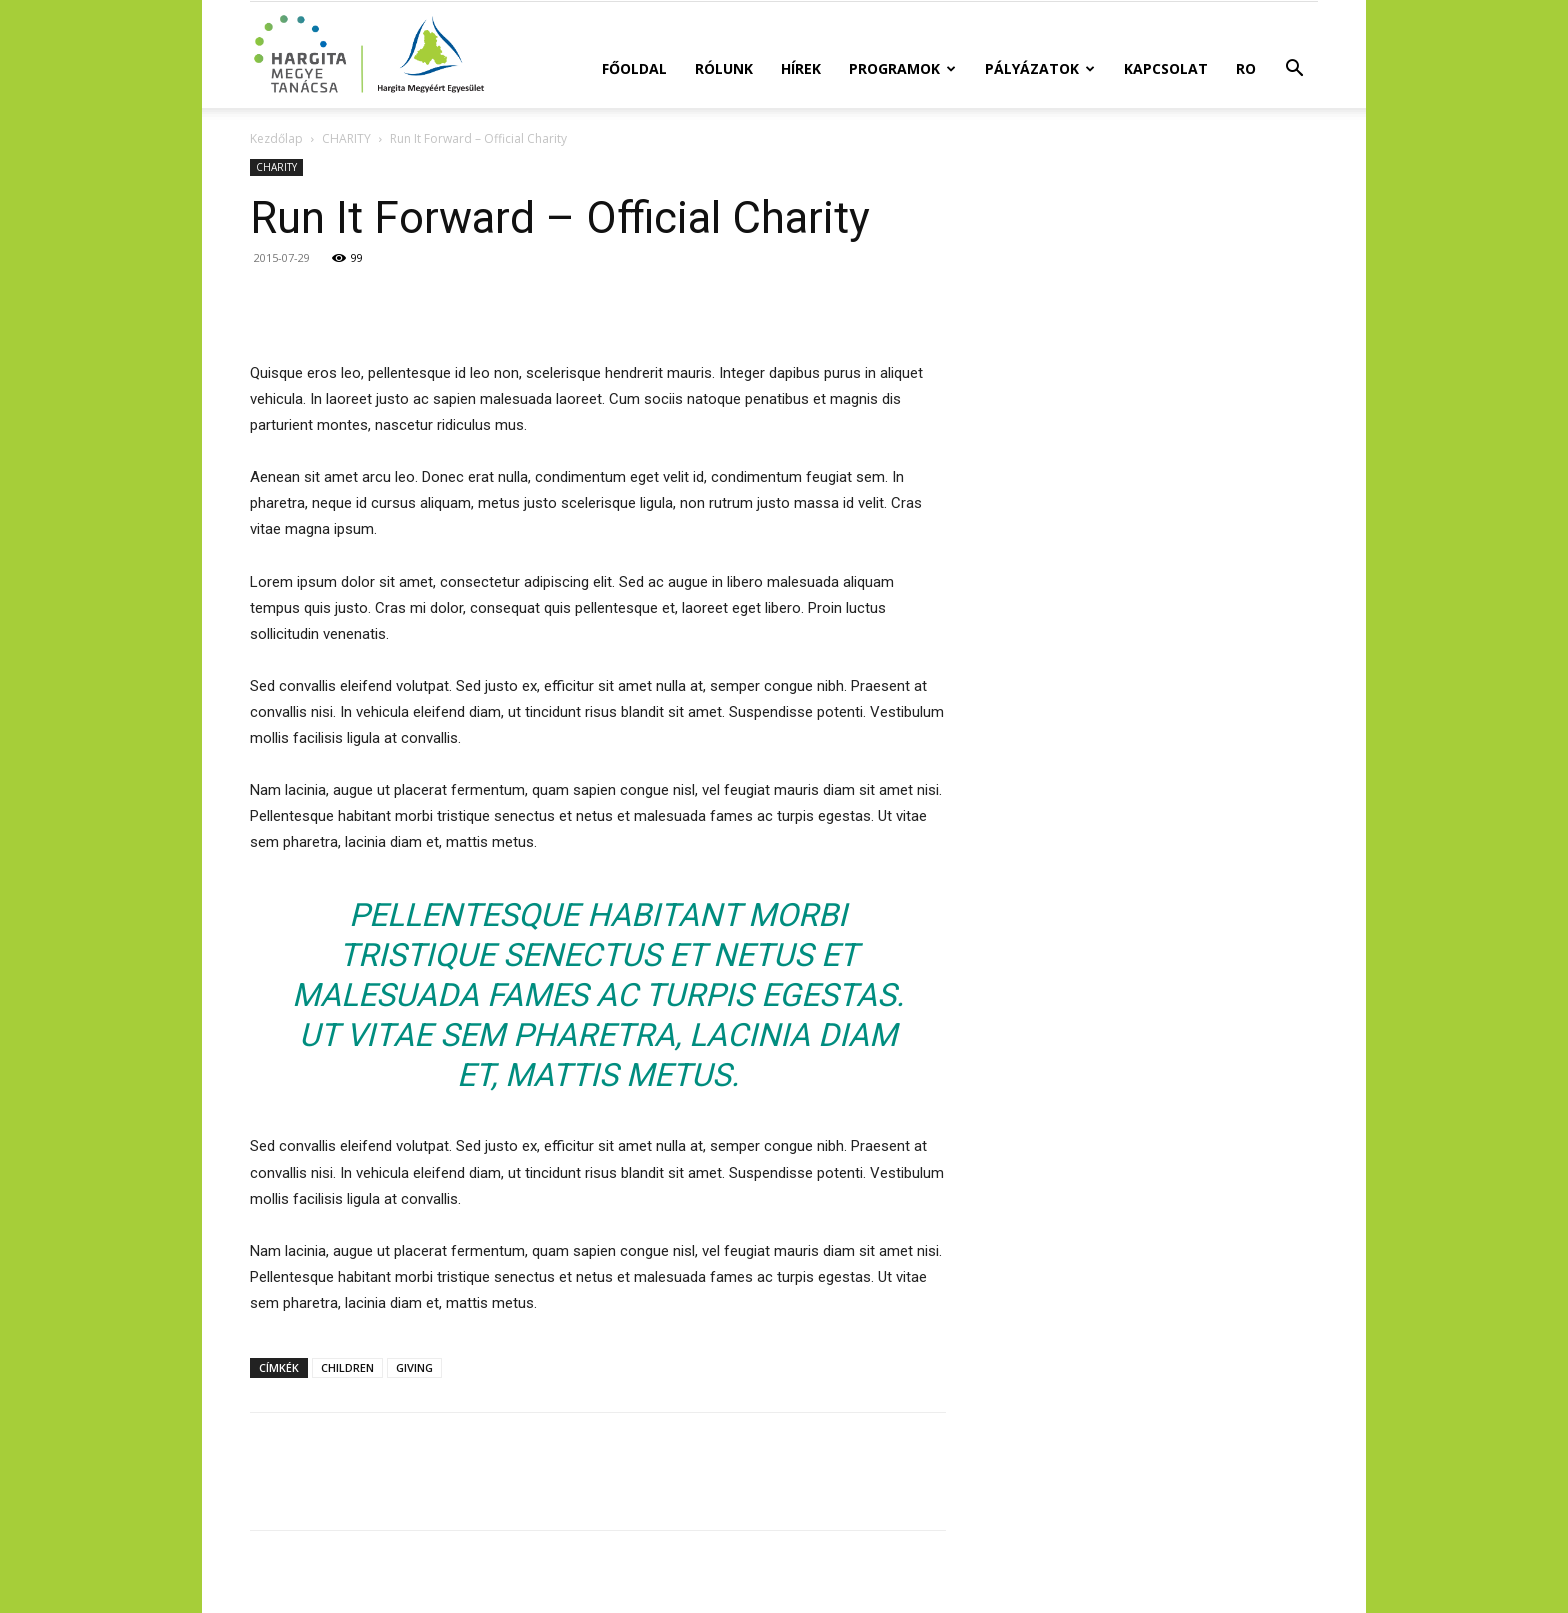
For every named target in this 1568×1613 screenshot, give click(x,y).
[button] (1294, 70)
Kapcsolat (1166, 68)
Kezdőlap (276, 138)
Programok (902, 68)
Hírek (801, 68)
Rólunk (724, 68)
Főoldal (634, 68)
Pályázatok (1040, 68)
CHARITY (346, 138)
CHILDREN (347, 1367)
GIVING (414, 1367)
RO (1246, 68)
